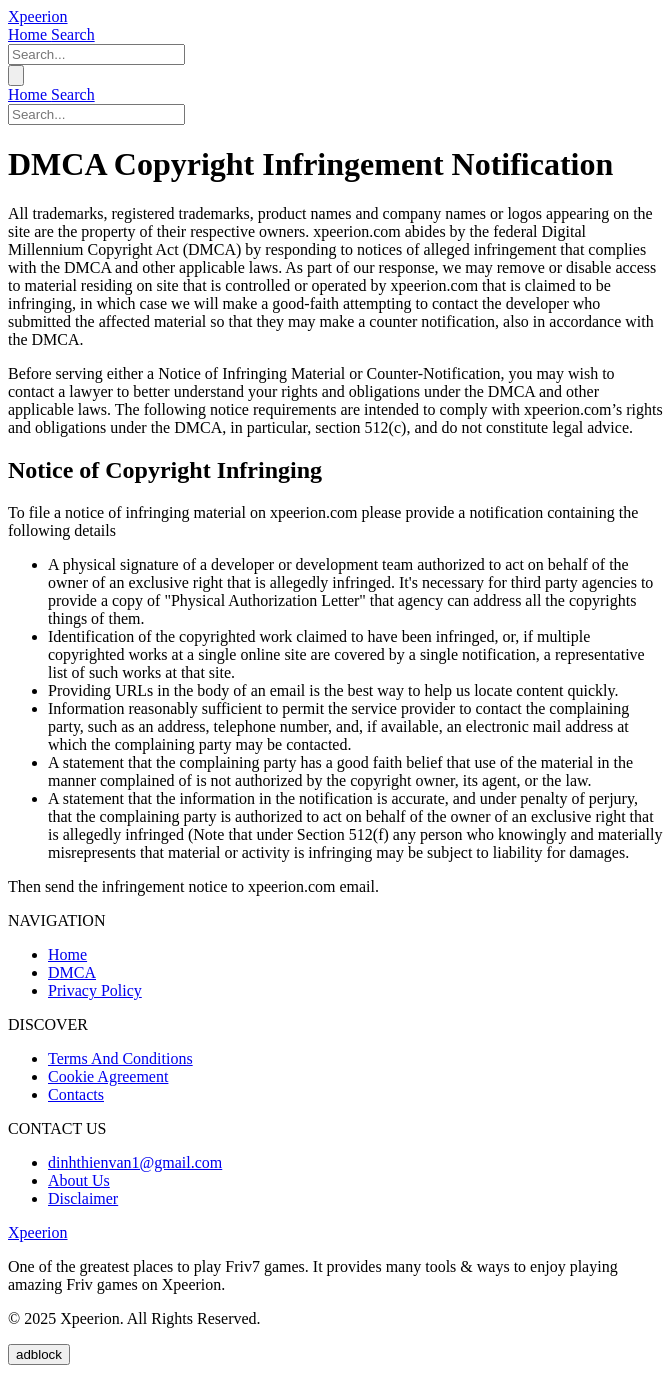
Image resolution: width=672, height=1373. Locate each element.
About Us (79, 1180)
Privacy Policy (95, 990)
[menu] (16, 75)
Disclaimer (83, 1198)
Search (73, 34)
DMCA (72, 972)
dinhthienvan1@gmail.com (135, 1162)
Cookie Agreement (108, 1076)
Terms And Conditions (120, 1058)
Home (29, 34)
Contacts (76, 1094)
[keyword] (96, 54)
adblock (39, 1354)
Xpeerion (38, 16)
